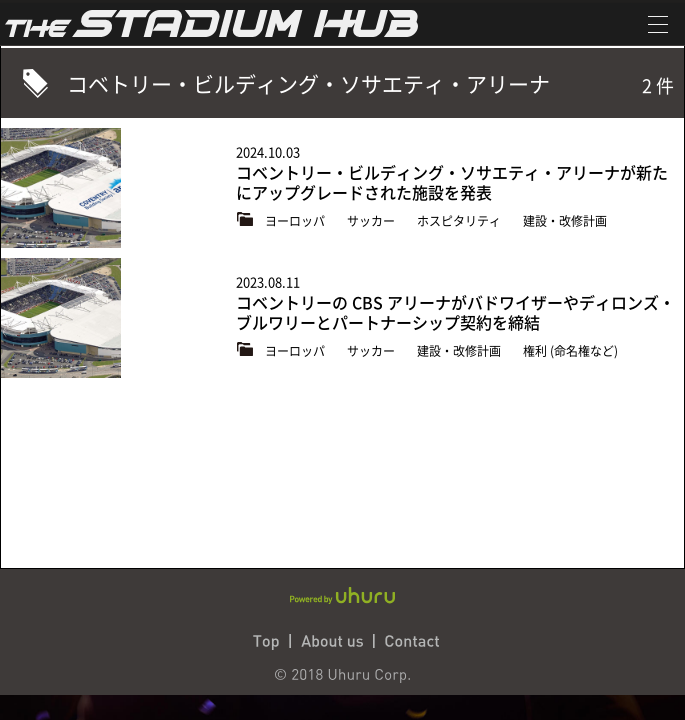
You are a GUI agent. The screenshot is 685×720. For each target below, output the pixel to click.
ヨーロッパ (296, 221)
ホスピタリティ (460, 221)
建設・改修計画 (565, 221)
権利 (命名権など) (570, 351)
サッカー (372, 221)
